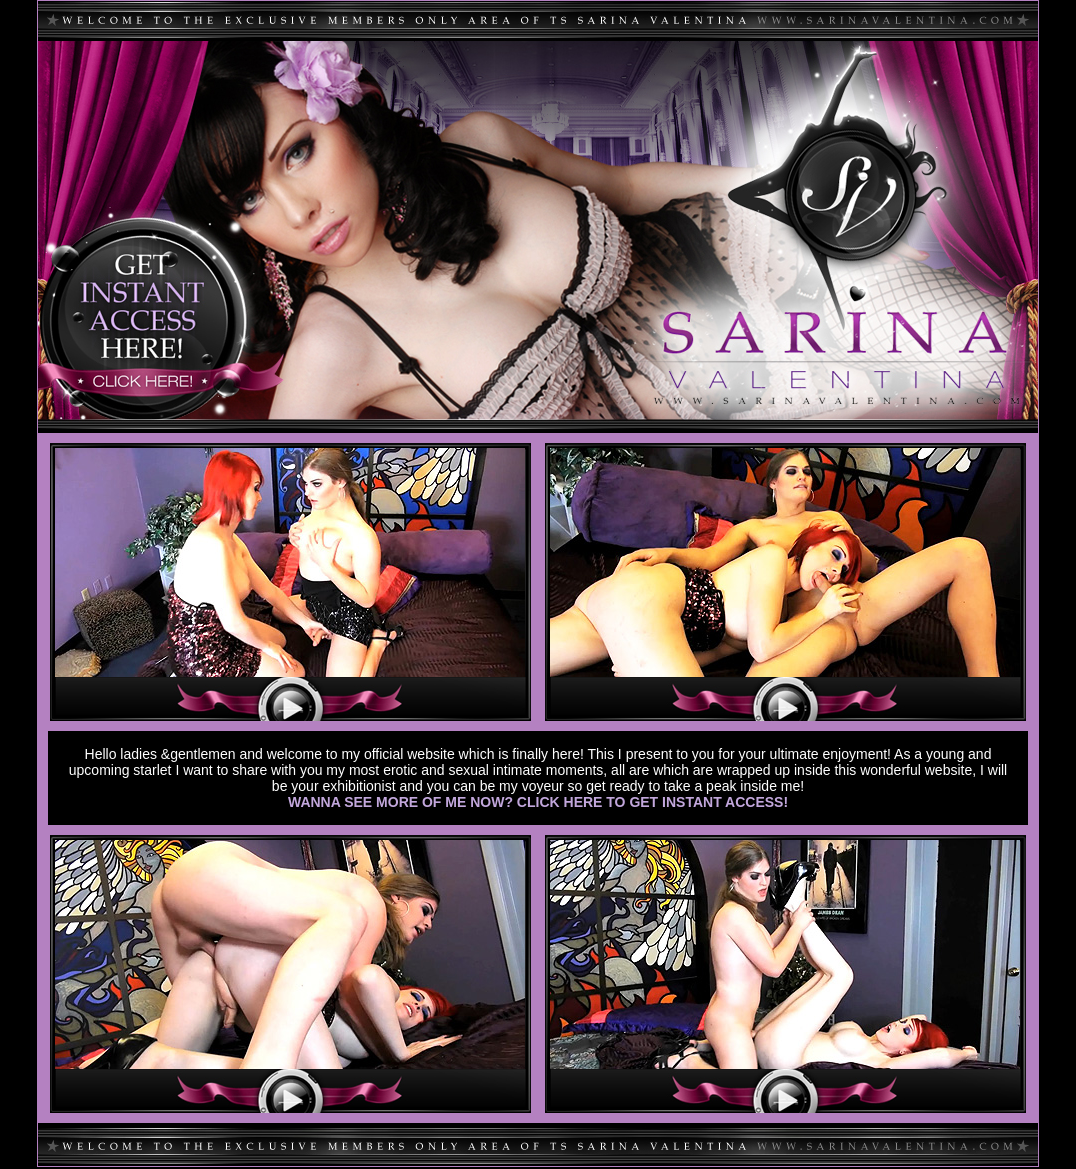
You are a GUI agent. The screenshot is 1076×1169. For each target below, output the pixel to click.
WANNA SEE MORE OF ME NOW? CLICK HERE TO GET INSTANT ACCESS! (538, 802)
